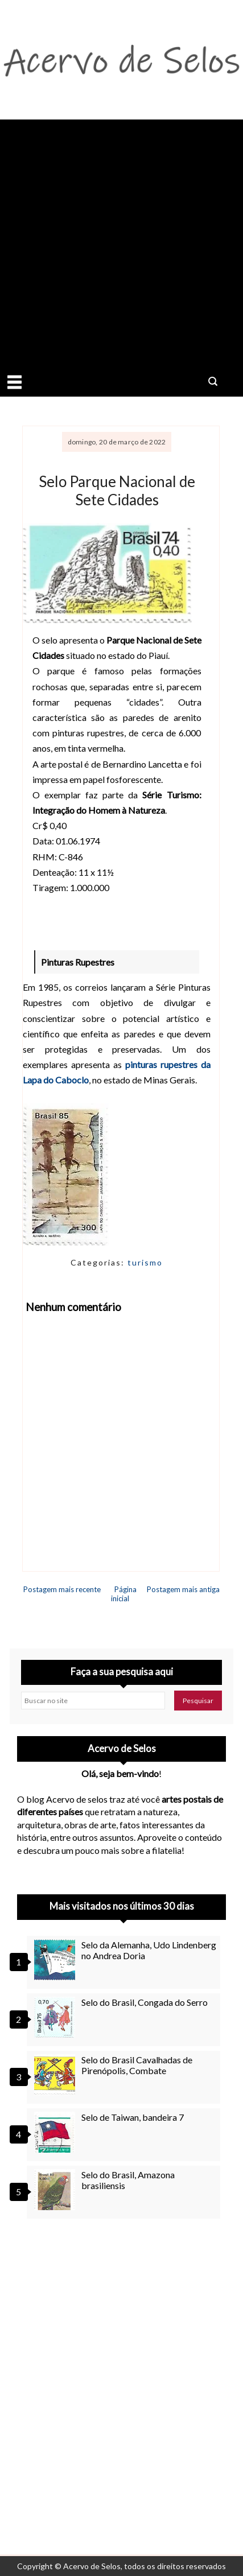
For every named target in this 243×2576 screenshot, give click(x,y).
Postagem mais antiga (183, 1589)
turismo (145, 1262)
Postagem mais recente (62, 1589)
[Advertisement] (121, 240)
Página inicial (124, 1594)
